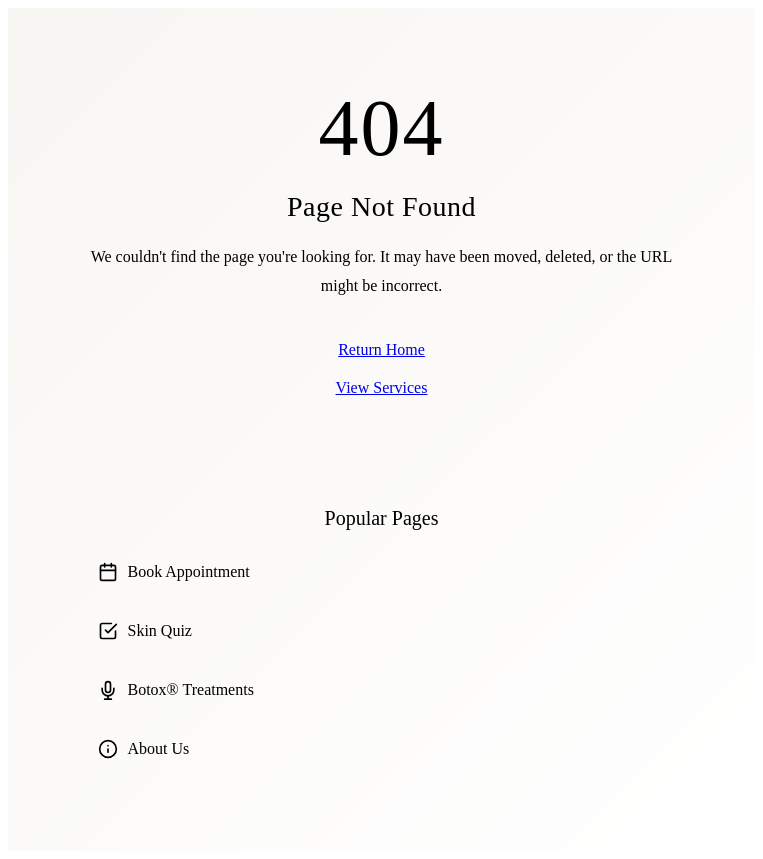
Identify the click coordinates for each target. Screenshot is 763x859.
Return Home (381, 349)
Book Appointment (174, 572)
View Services (382, 387)
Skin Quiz (145, 631)
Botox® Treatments (176, 690)
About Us (144, 749)
